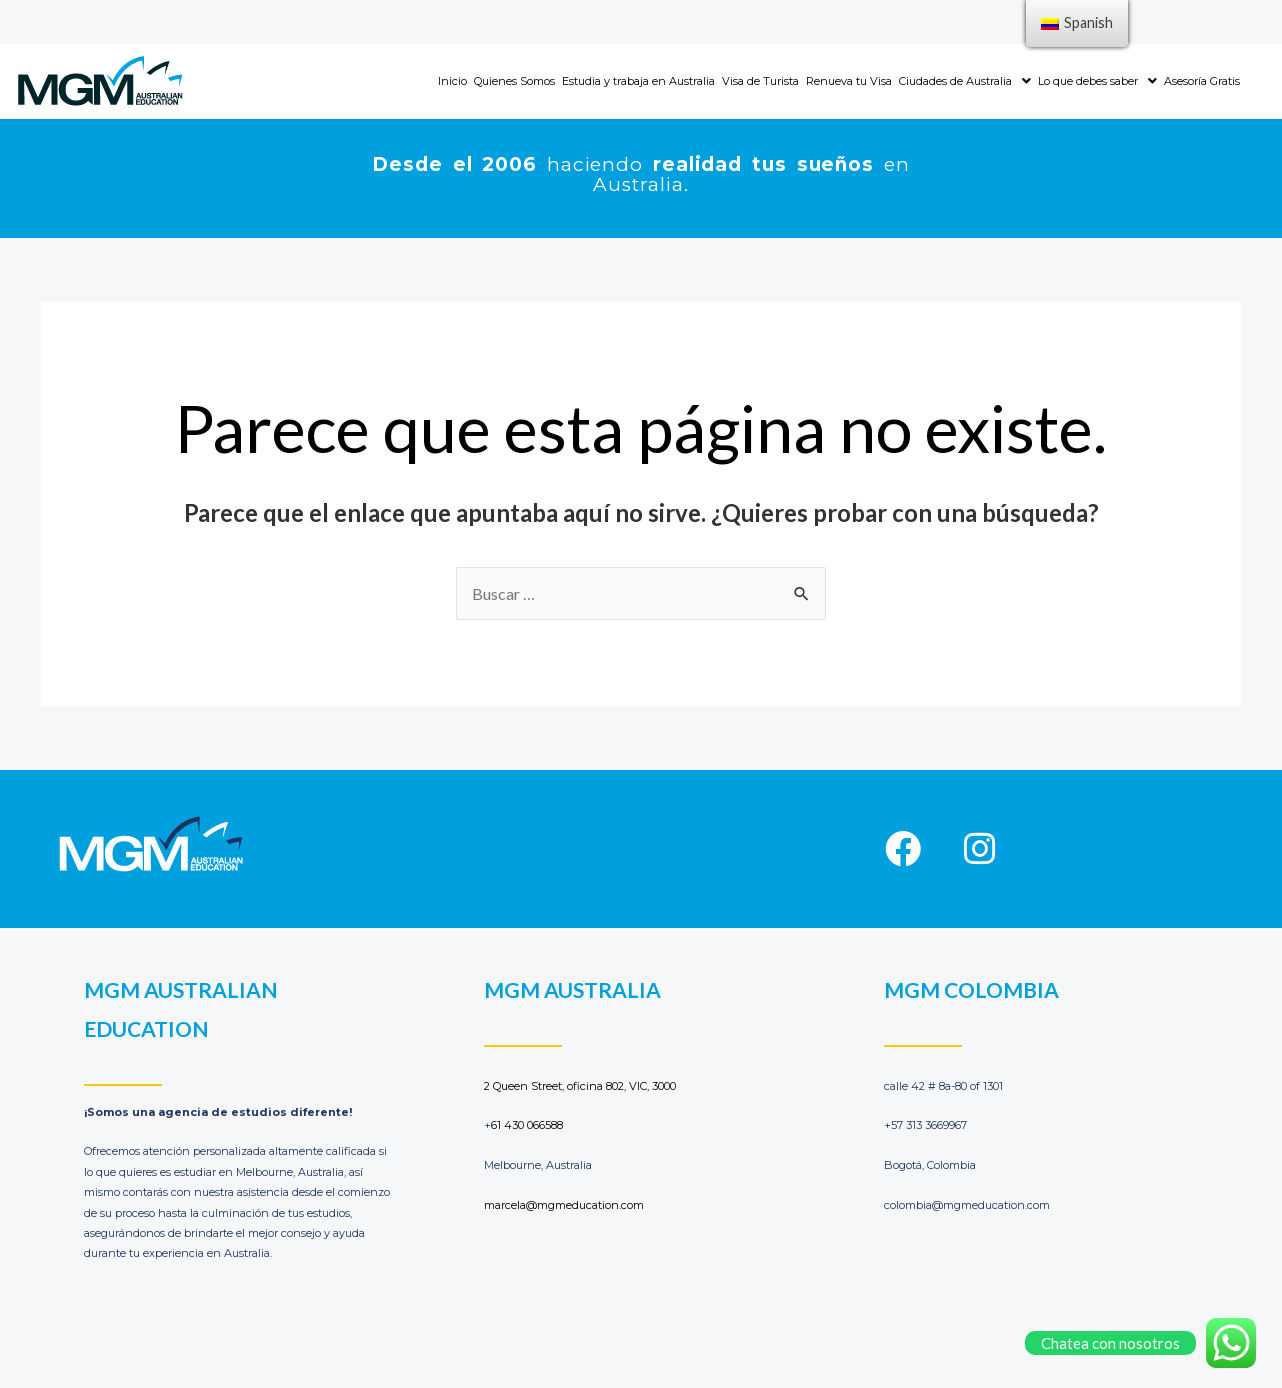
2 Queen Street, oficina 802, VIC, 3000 (580, 1086)
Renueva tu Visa (849, 81)
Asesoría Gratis (1202, 81)
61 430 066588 (527, 1125)
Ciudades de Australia (965, 81)
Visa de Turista (760, 81)
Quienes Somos (514, 81)
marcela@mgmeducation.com (564, 1205)
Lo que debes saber (1097, 81)
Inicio (452, 81)
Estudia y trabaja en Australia (638, 81)
